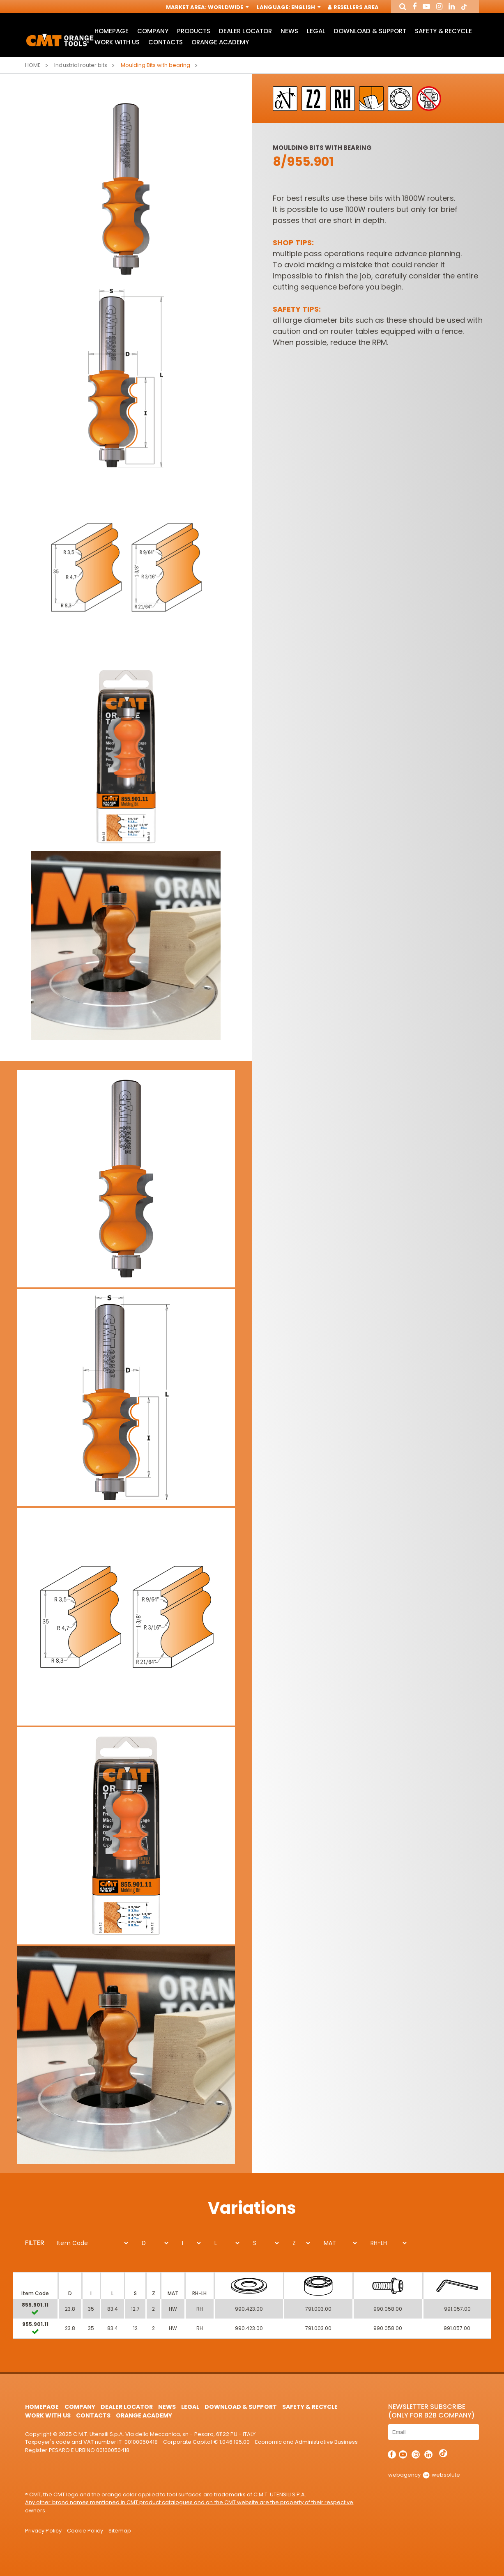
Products (193, 31)
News (289, 31)
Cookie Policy (85, 2531)
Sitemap (119, 2531)
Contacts (165, 42)
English (305, 7)
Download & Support (370, 31)
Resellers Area (354, 7)
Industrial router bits (80, 65)
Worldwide (227, 7)
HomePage (111, 31)
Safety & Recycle (443, 31)
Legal (316, 31)
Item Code (72, 2243)
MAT (330, 2243)
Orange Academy (220, 42)
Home (33, 65)
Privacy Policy (43, 2531)
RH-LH (379, 2243)
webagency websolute (424, 2475)
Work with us (117, 42)
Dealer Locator (245, 31)
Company (152, 31)
